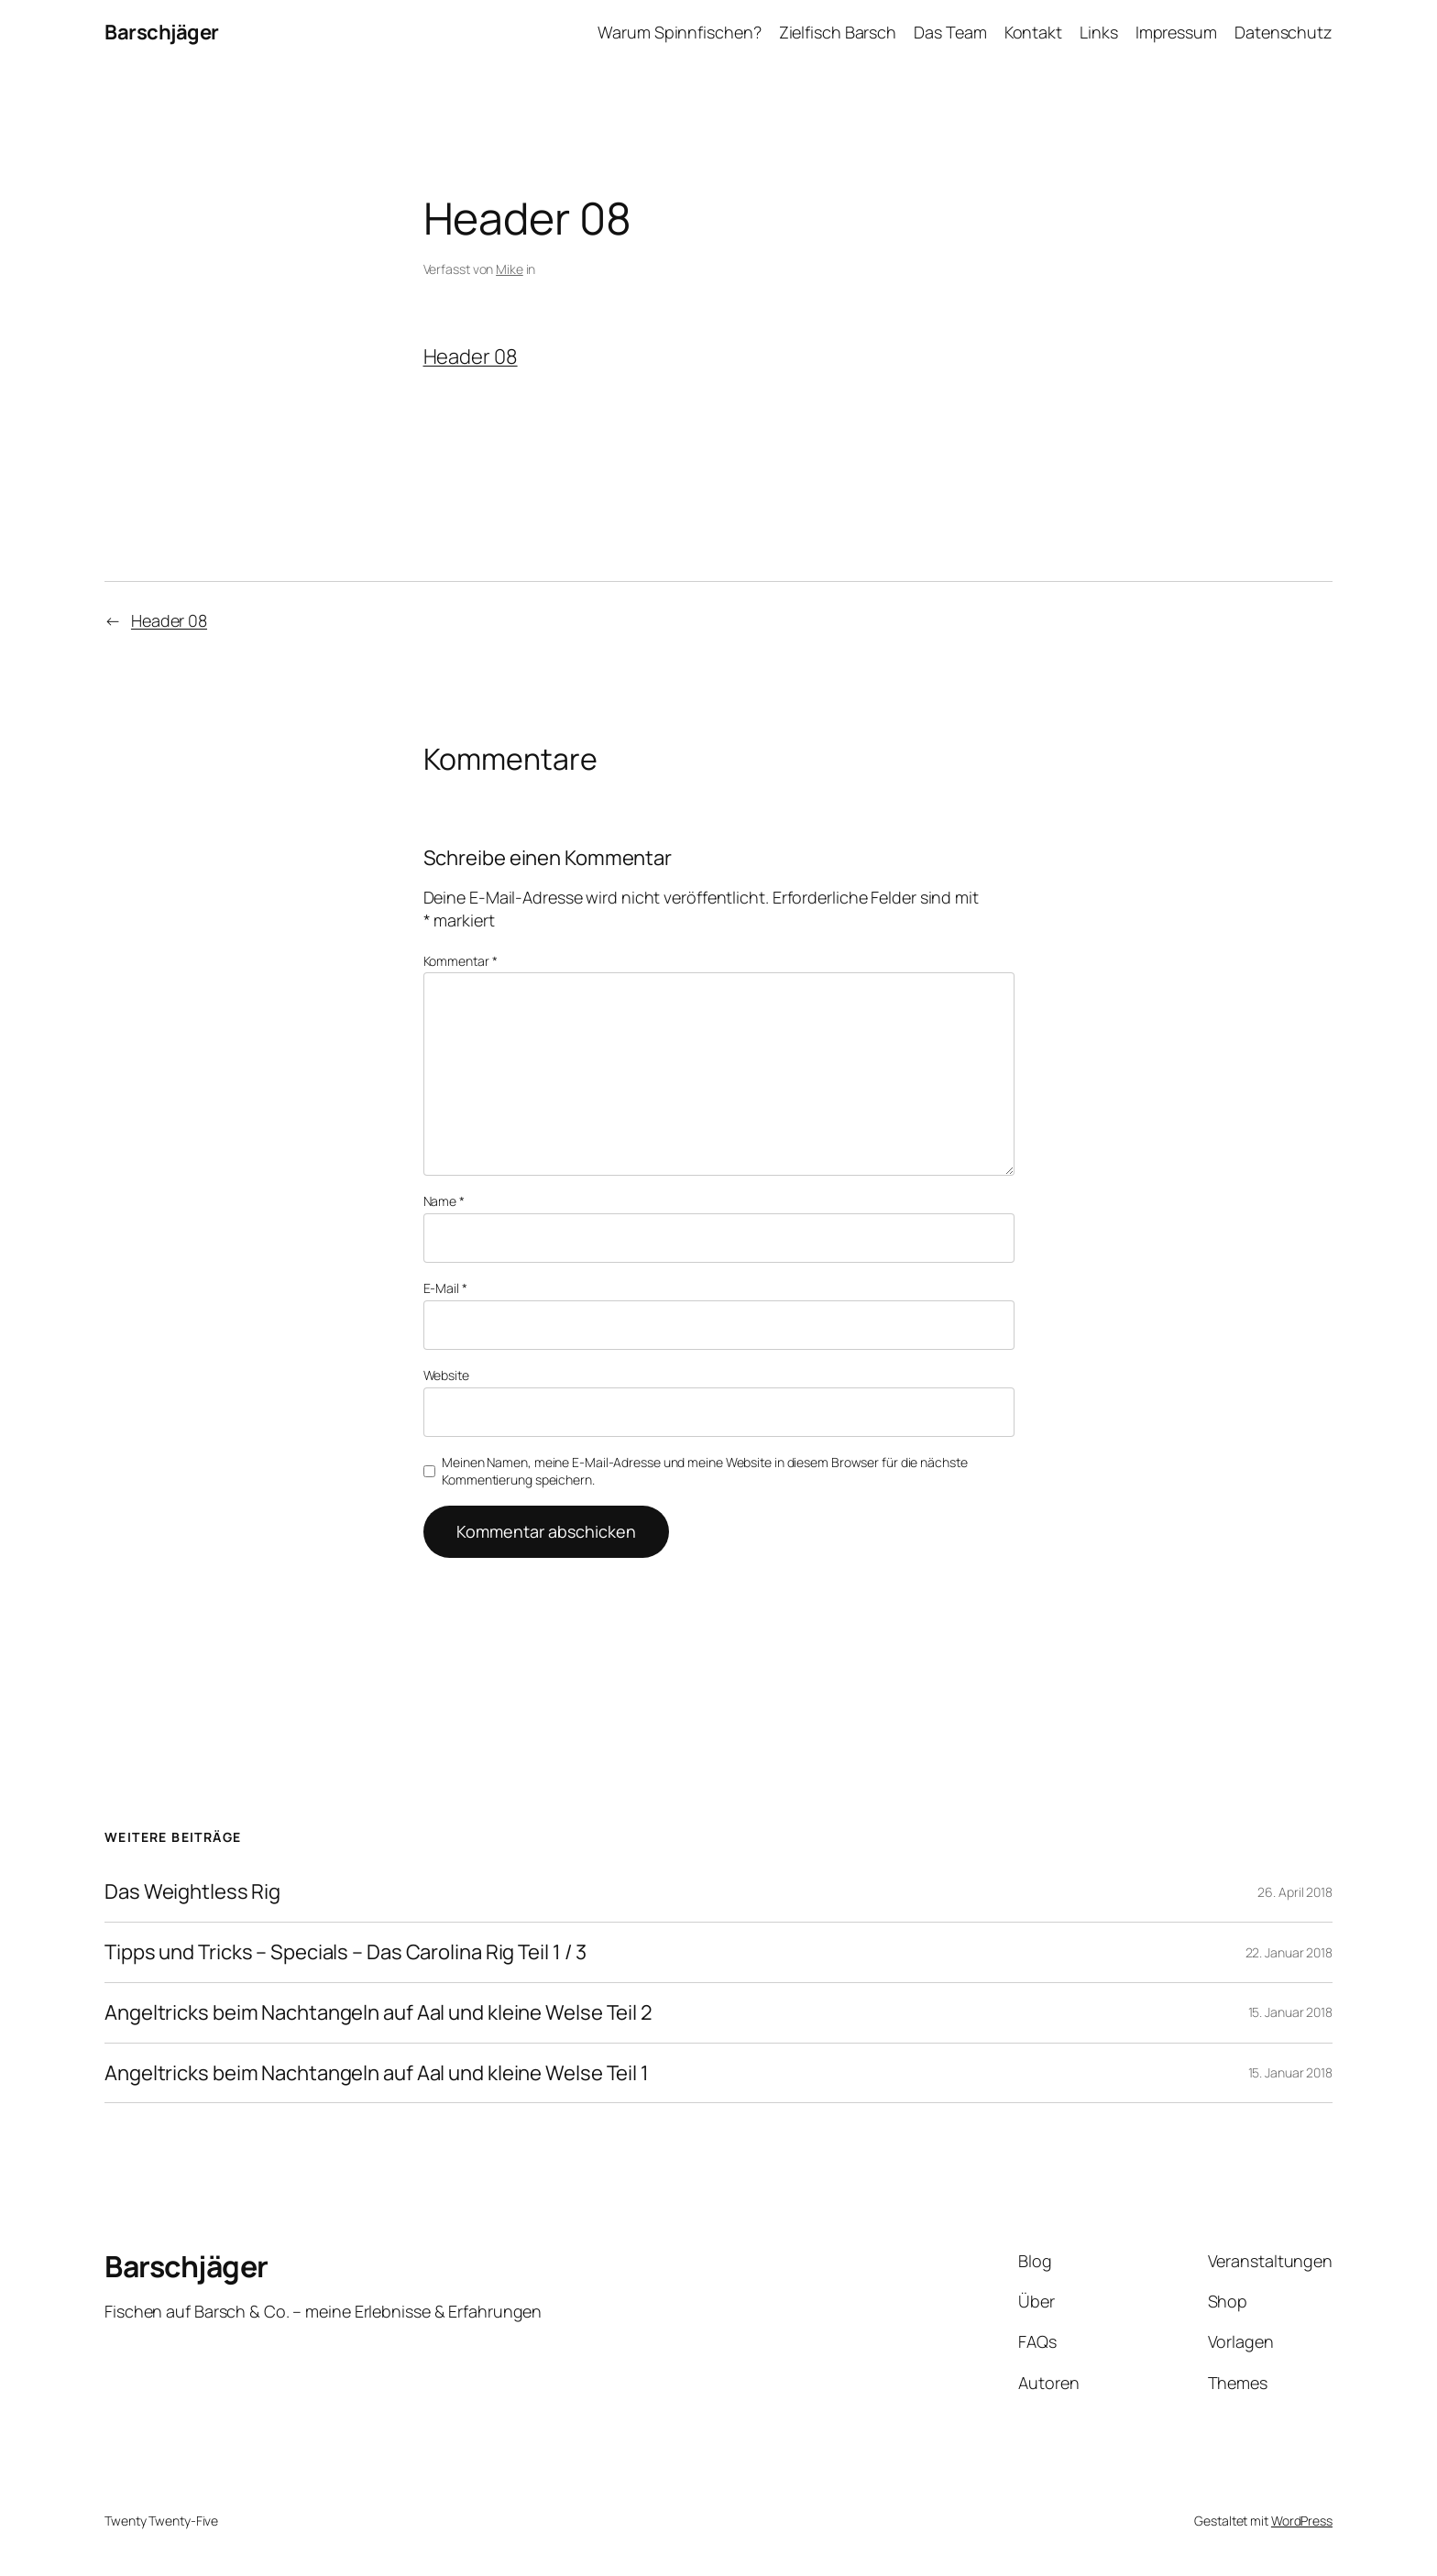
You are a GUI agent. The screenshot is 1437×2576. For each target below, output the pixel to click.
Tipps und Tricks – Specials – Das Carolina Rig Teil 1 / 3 (345, 1952)
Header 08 (470, 356)
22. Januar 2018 (1289, 1952)
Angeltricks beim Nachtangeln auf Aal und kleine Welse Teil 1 (376, 2073)
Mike (509, 269)
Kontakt (1033, 32)
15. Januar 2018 (1290, 2012)
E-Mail (445, 1288)
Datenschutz (1283, 32)
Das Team (950, 32)
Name (444, 1201)
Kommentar (460, 961)
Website (446, 1375)
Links (1099, 32)
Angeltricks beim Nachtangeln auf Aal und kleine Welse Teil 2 (378, 2012)
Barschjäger (161, 32)
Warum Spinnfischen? (679, 32)
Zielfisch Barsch (837, 32)
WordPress (1302, 2520)
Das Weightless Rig (192, 1891)
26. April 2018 (1295, 1892)
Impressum (1176, 32)
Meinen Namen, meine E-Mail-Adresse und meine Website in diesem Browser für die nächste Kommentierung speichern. (704, 1471)
